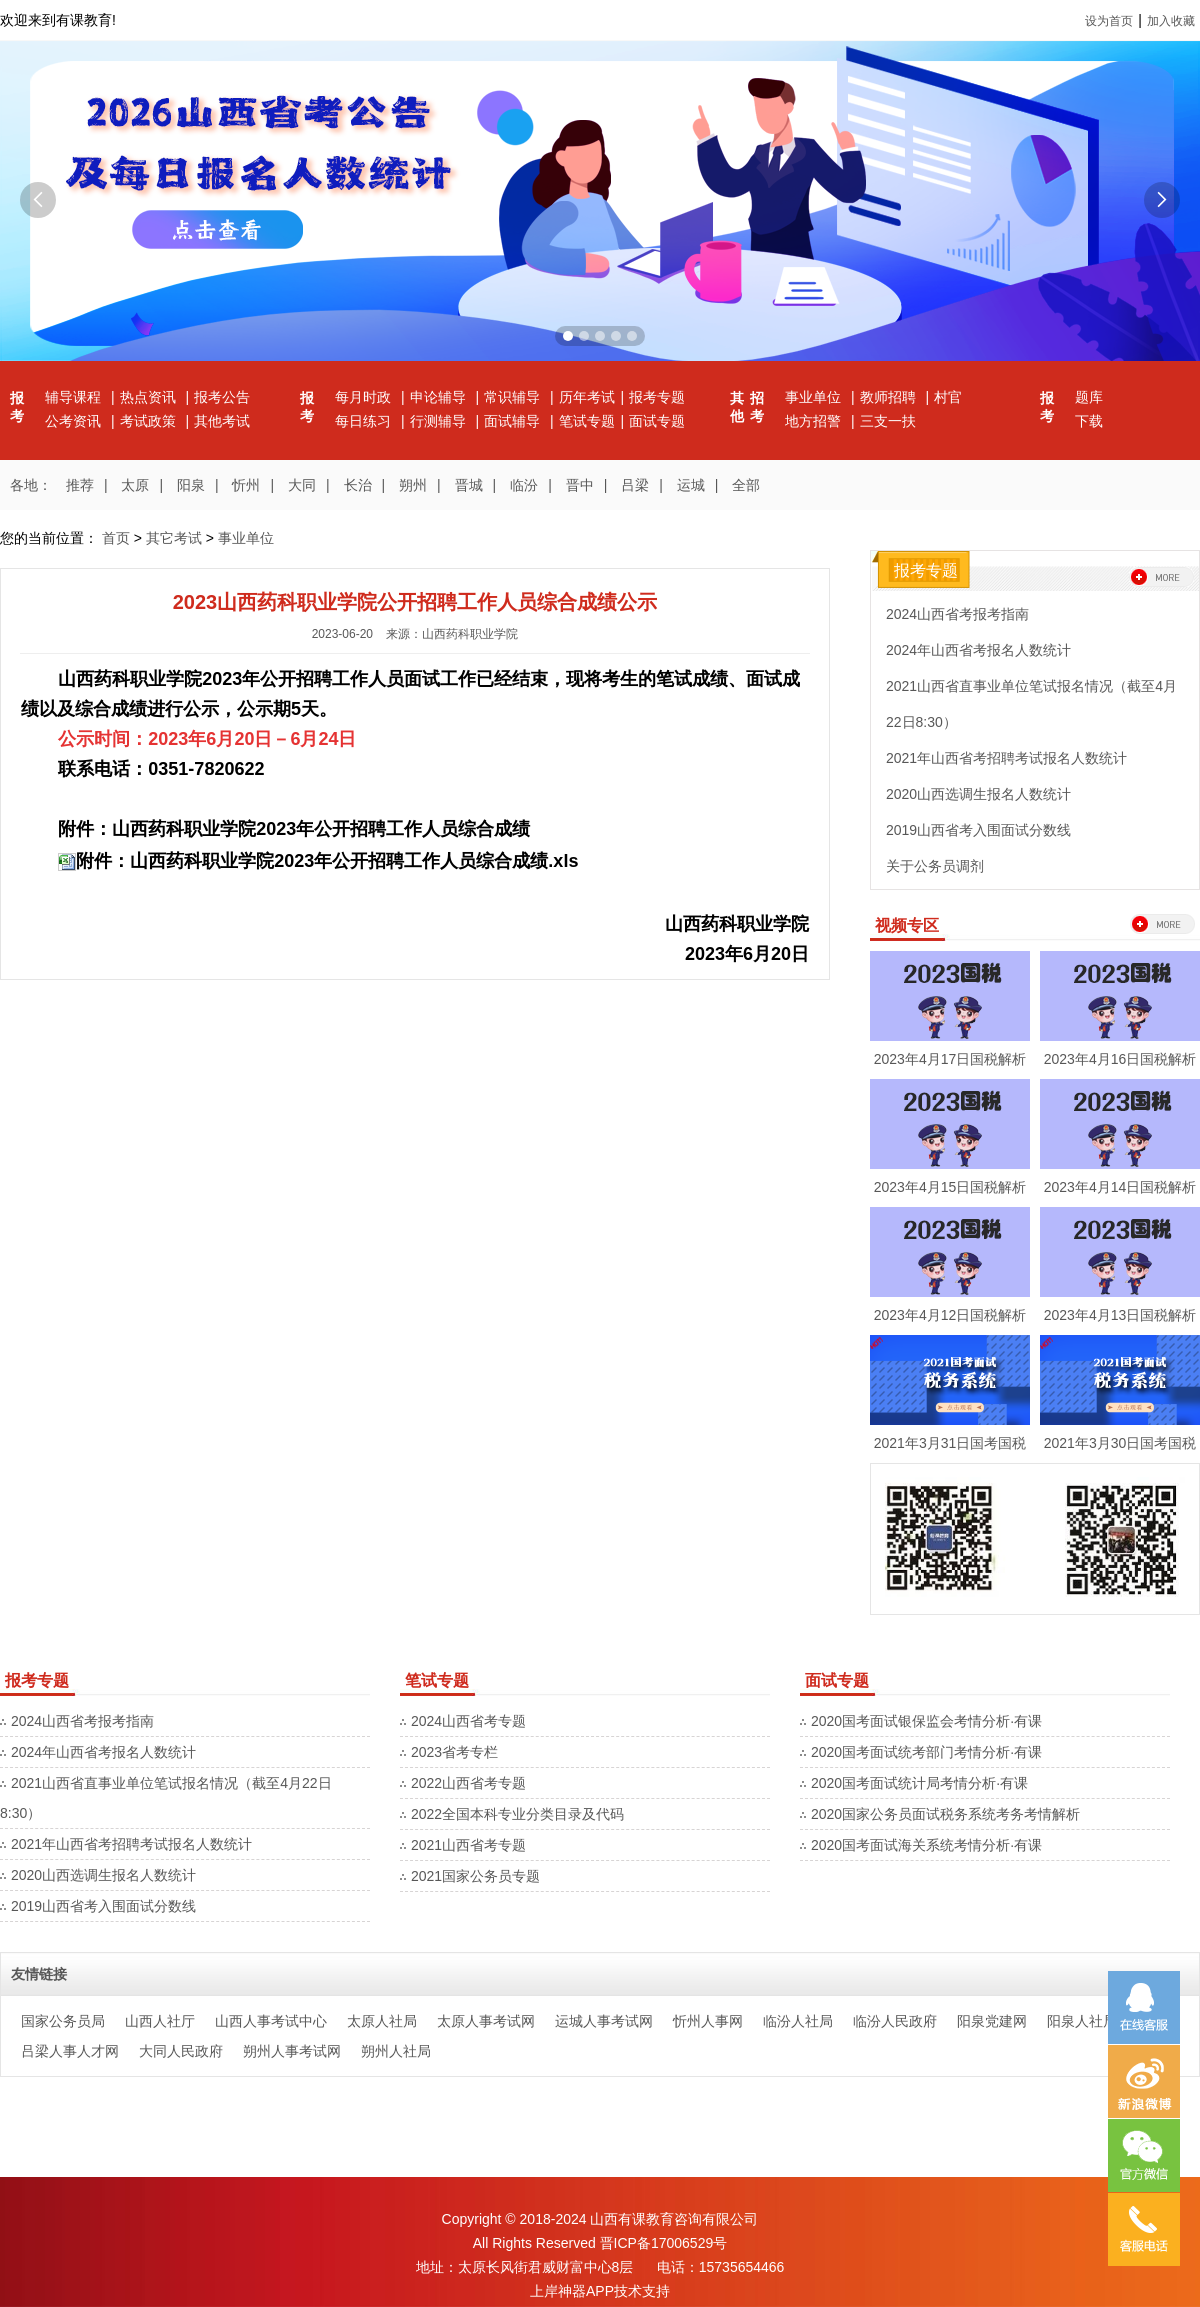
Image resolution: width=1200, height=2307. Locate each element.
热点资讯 (150, 397)
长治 (358, 485)
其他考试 (222, 421)
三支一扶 (888, 421)
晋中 (580, 485)
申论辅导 (440, 397)
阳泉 (191, 485)
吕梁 (635, 485)
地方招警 (815, 421)
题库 (1089, 397)
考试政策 (150, 421)
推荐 (80, 485)
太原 (135, 485)
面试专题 (657, 421)
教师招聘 (890, 397)
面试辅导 (514, 421)
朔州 (413, 485)
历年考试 (587, 397)
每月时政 (365, 397)
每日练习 (365, 421)
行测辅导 (440, 421)
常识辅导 (514, 397)
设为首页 (1109, 21)
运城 (691, 485)
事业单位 (815, 397)
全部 (746, 485)
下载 (1089, 421)
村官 (948, 397)
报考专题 (657, 397)
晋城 (469, 485)
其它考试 (174, 538)
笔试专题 (587, 421)
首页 (116, 538)
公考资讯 (75, 421)
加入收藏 (1171, 21)
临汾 (524, 485)
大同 (302, 485)
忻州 (246, 485)
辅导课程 (75, 397)
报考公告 (222, 397)
